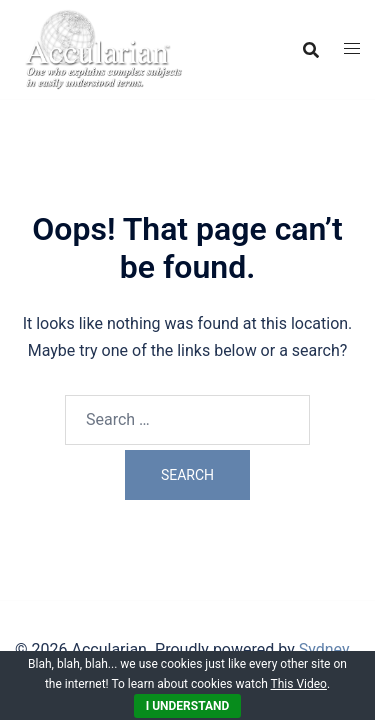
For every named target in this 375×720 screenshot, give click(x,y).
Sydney (324, 649)
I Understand (188, 706)
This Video (299, 684)
